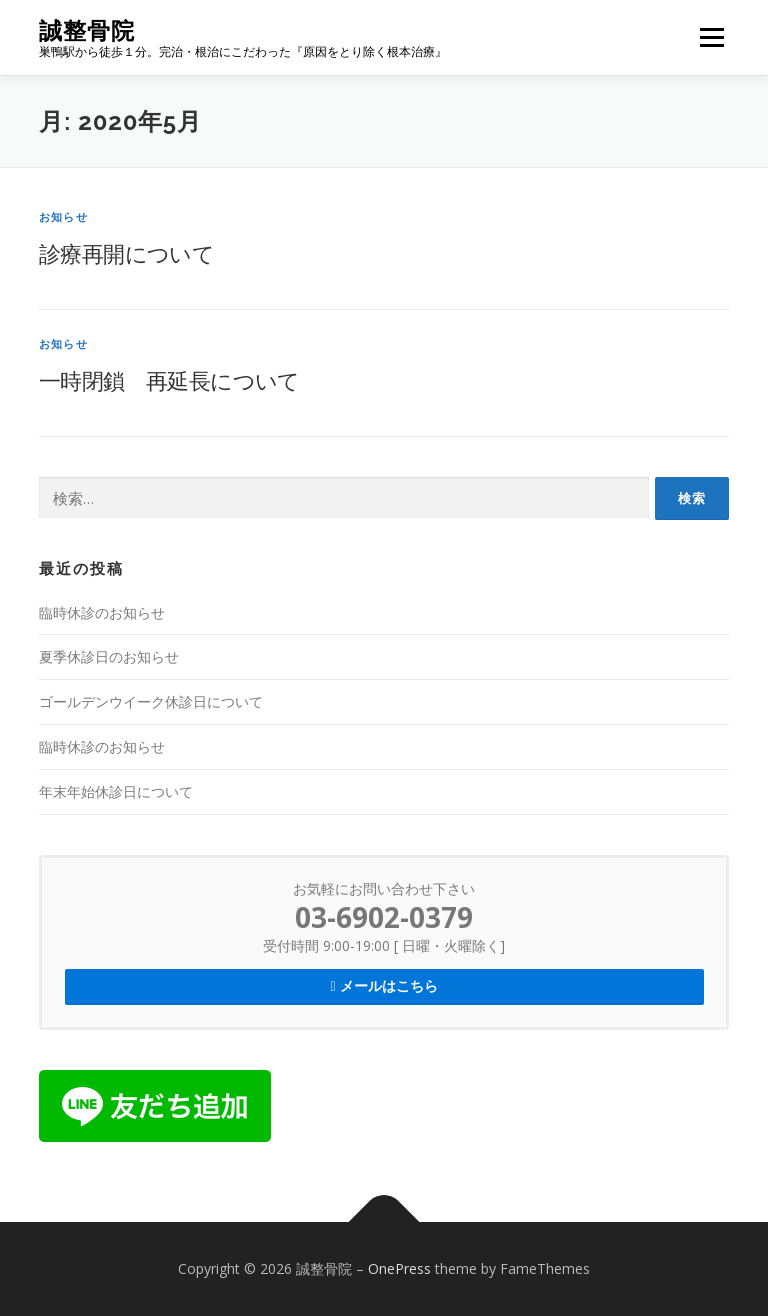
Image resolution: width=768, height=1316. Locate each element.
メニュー (711, 37)
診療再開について (126, 253)
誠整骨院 (87, 30)
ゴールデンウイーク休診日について (151, 701)
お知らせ (63, 216)
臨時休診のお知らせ (102, 612)
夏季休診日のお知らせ (109, 656)
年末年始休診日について (116, 791)
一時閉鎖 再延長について (169, 380)
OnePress (399, 1268)
